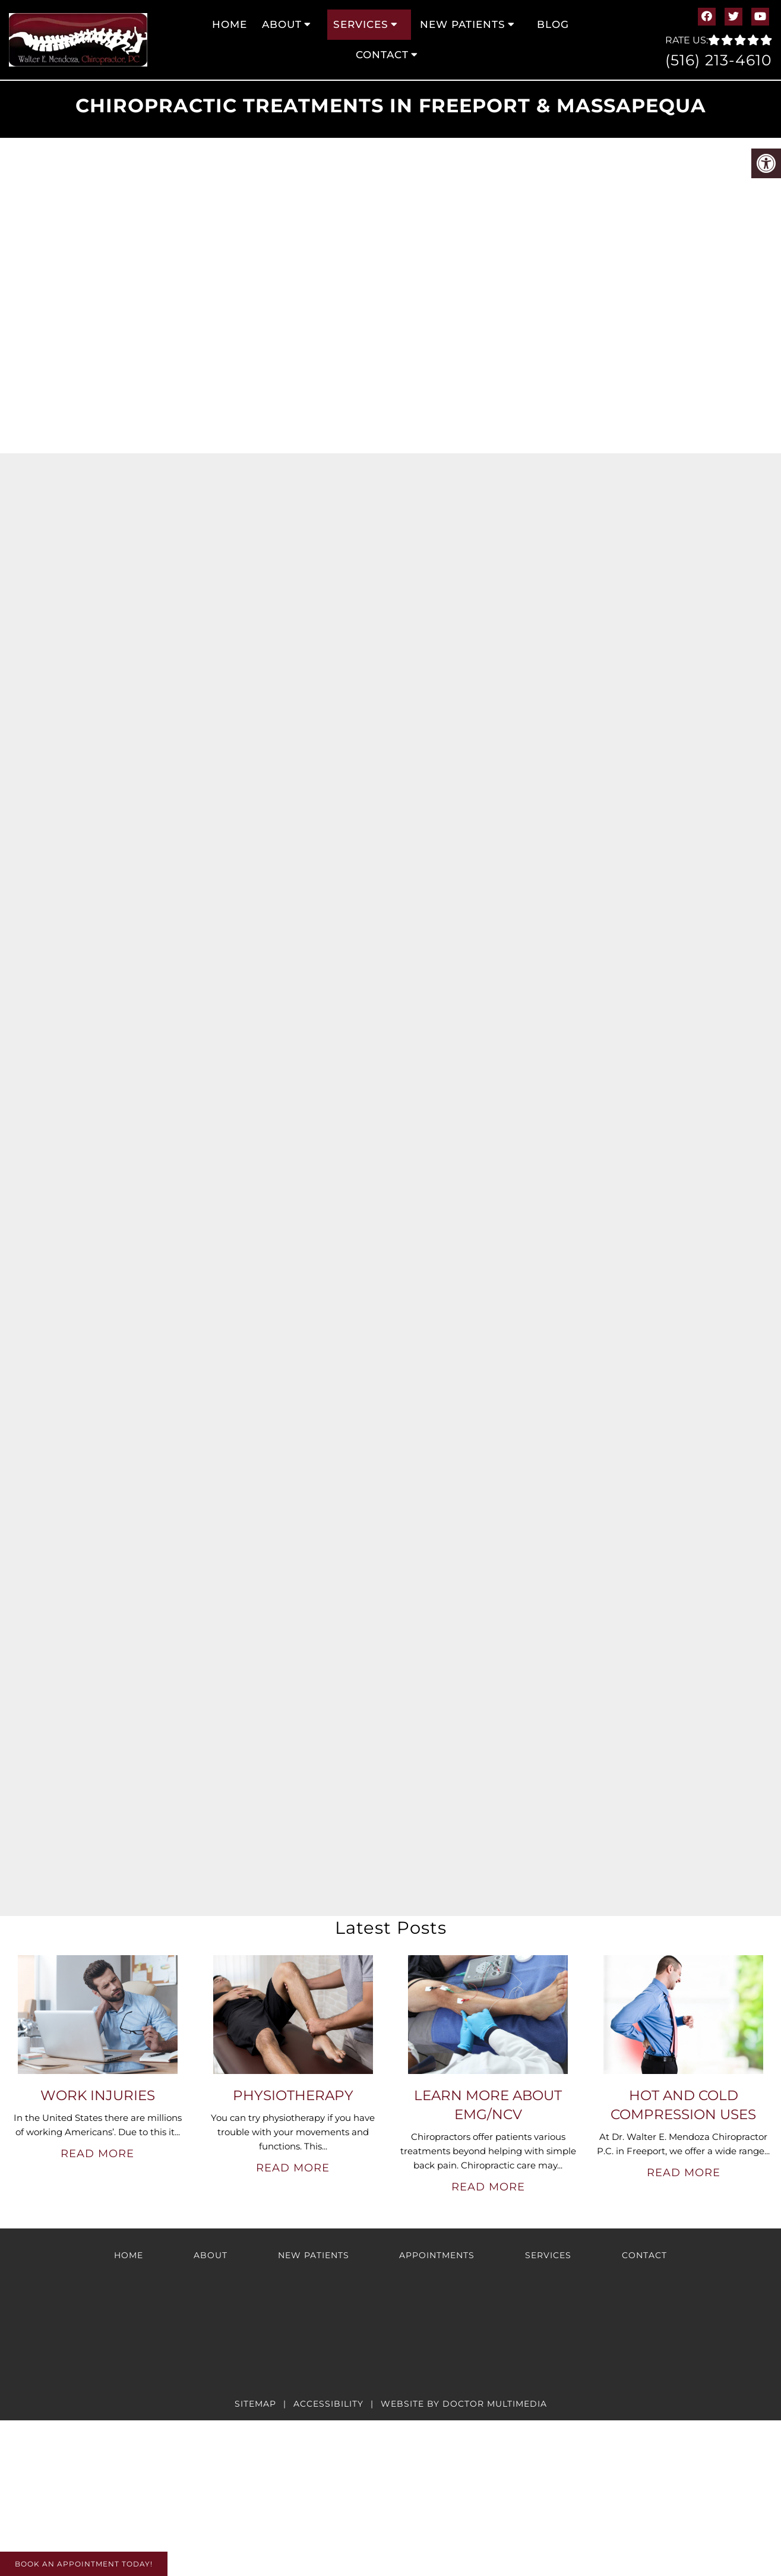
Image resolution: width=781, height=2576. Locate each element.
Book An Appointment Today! (84, 2563)
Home (229, 24)
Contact (382, 55)
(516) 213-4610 (718, 60)
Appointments (437, 2255)
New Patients (462, 24)
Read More (97, 2153)
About (282, 24)
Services (360, 24)
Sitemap (255, 2403)
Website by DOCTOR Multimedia (464, 2403)
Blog (553, 24)
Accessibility (328, 2403)
